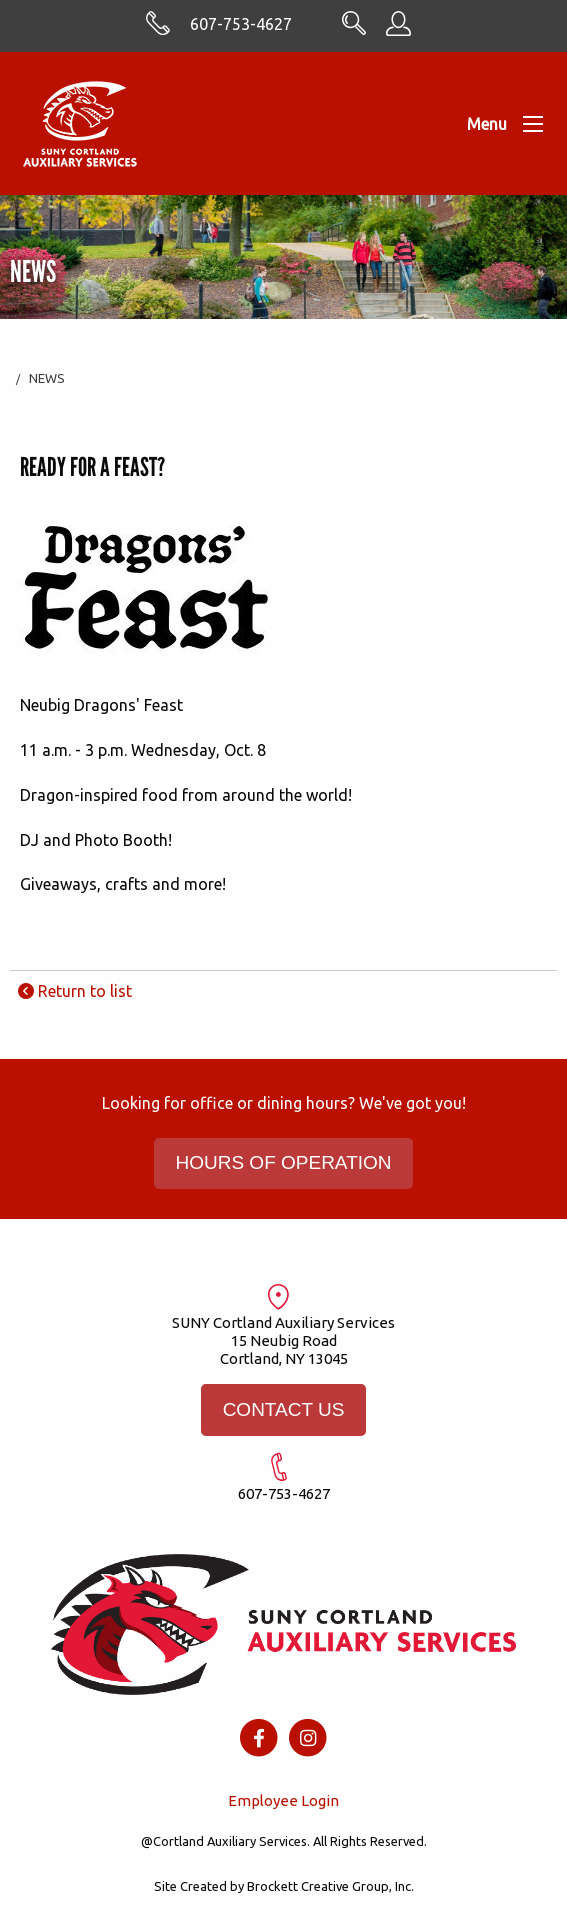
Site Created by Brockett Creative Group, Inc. (284, 1886)
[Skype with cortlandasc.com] (158, 30)
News (47, 378)
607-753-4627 (241, 24)
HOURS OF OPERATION (283, 1162)
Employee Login (283, 1800)
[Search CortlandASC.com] (354, 29)
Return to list (75, 991)
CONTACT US (284, 1409)
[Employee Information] (398, 30)
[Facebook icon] (258, 1736)
